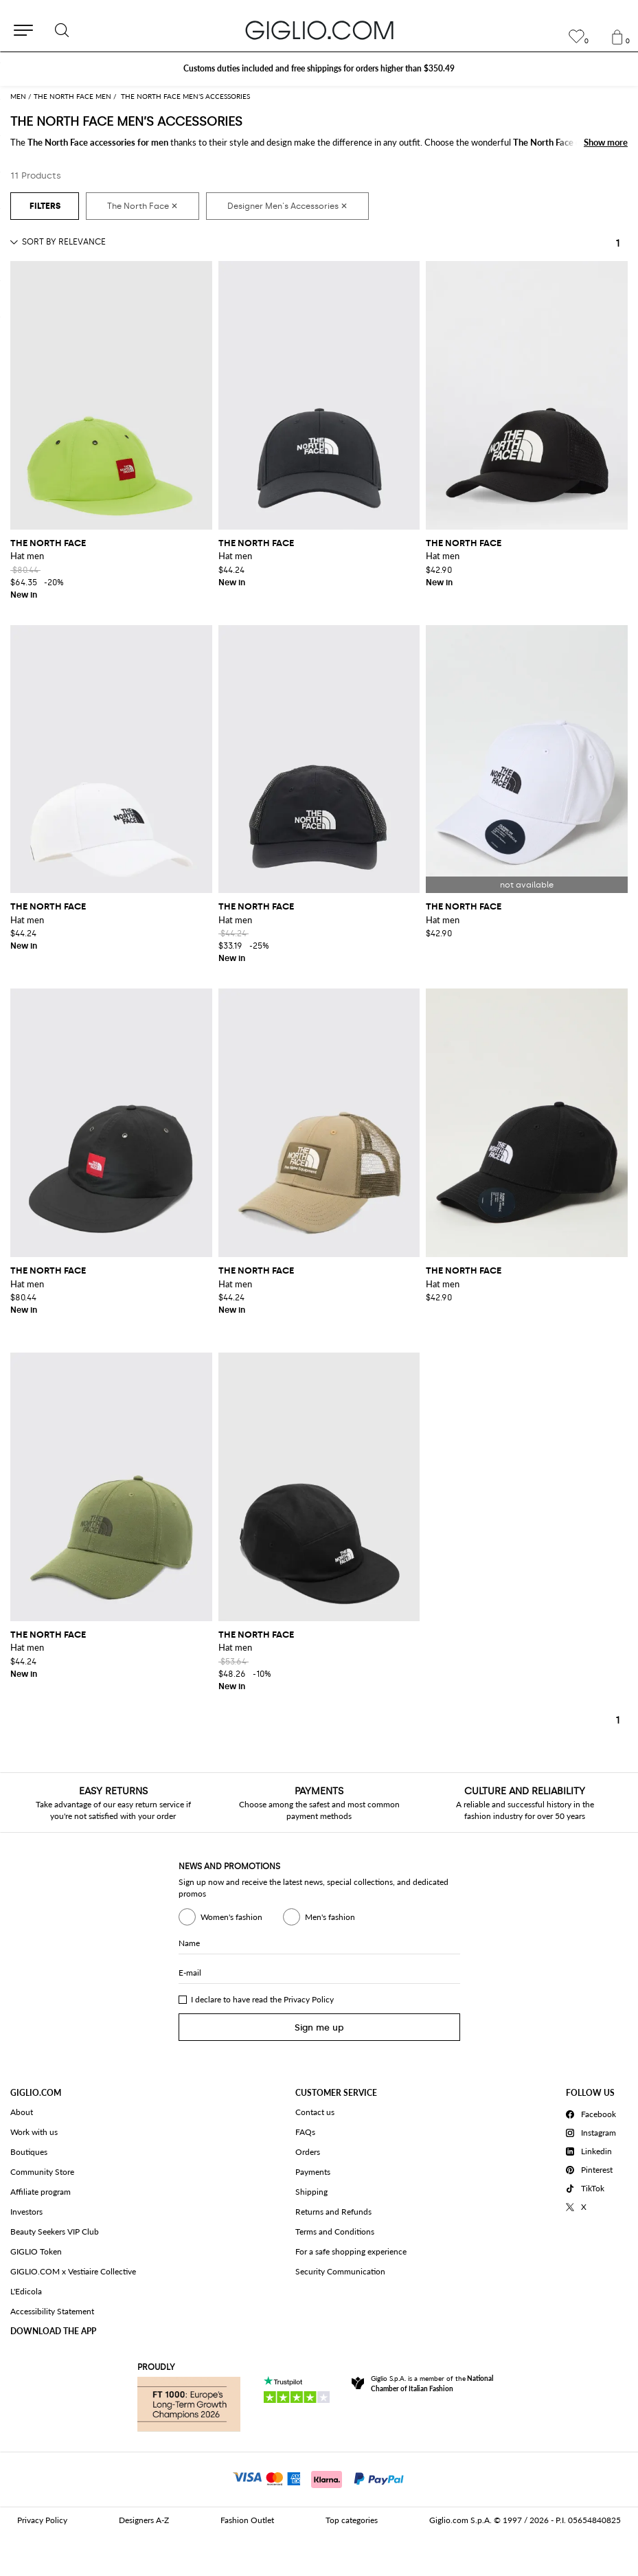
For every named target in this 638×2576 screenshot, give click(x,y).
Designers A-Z (144, 2520)
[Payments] (319, 2477)
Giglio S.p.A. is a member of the (432, 2383)
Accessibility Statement (52, 2311)
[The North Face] (142, 206)
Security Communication (340, 2271)
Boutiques (28, 2152)
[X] (593, 2205)
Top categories (352, 2520)
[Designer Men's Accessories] (287, 206)
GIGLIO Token (36, 2251)
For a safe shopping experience (351, 2251)
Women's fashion (220, 1916)
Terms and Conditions (334, 2231)
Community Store (42, 2172)
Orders (307, 2152)
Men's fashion (319, 1916)
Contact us (314, 2112)
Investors (26, 2211)
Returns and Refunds (333, 2211)
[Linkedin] (593, 2149)
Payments (312, 2172)
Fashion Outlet (247, 2520)
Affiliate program (40, 2192)
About (21, 2112)
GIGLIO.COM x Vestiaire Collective (73, 2271)
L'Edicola (26, 2291)
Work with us (34, 2132)
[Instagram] (593, 2130)
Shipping (311, 2192)
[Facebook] (593, 2112)
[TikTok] (593, 2186)
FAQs (305, 2132)
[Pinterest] (593, 2168)
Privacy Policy (309, 1999)
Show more (606, 142)
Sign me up (319, 2027)
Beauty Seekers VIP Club (54, 2231)
